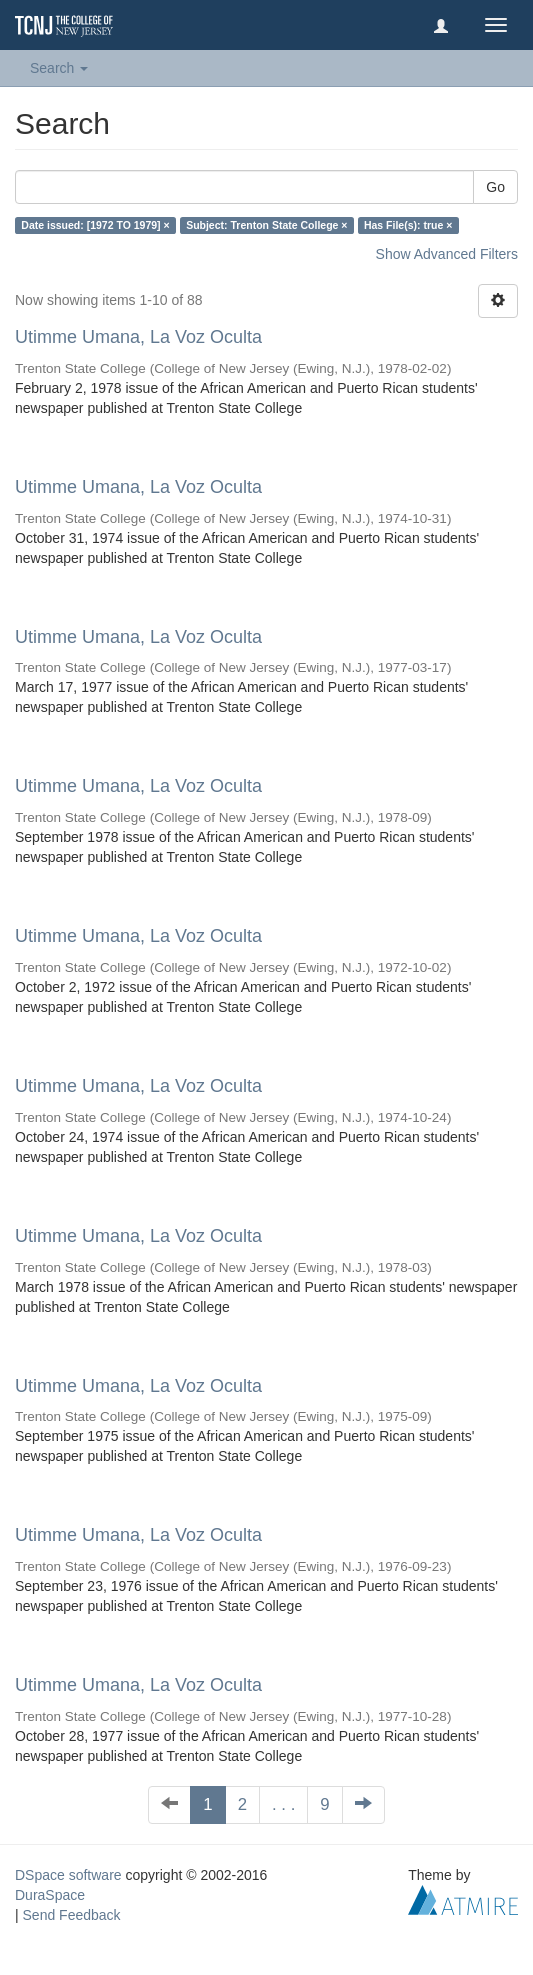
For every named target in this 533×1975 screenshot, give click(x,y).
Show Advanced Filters (447, 254)
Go (495, 187)
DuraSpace (50, 1895)
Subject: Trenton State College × (266, 225)
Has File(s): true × (408, 225)
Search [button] (59, 68)
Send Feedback (72, 1915)
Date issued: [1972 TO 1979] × (95, 225)
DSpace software (68, 1875)
